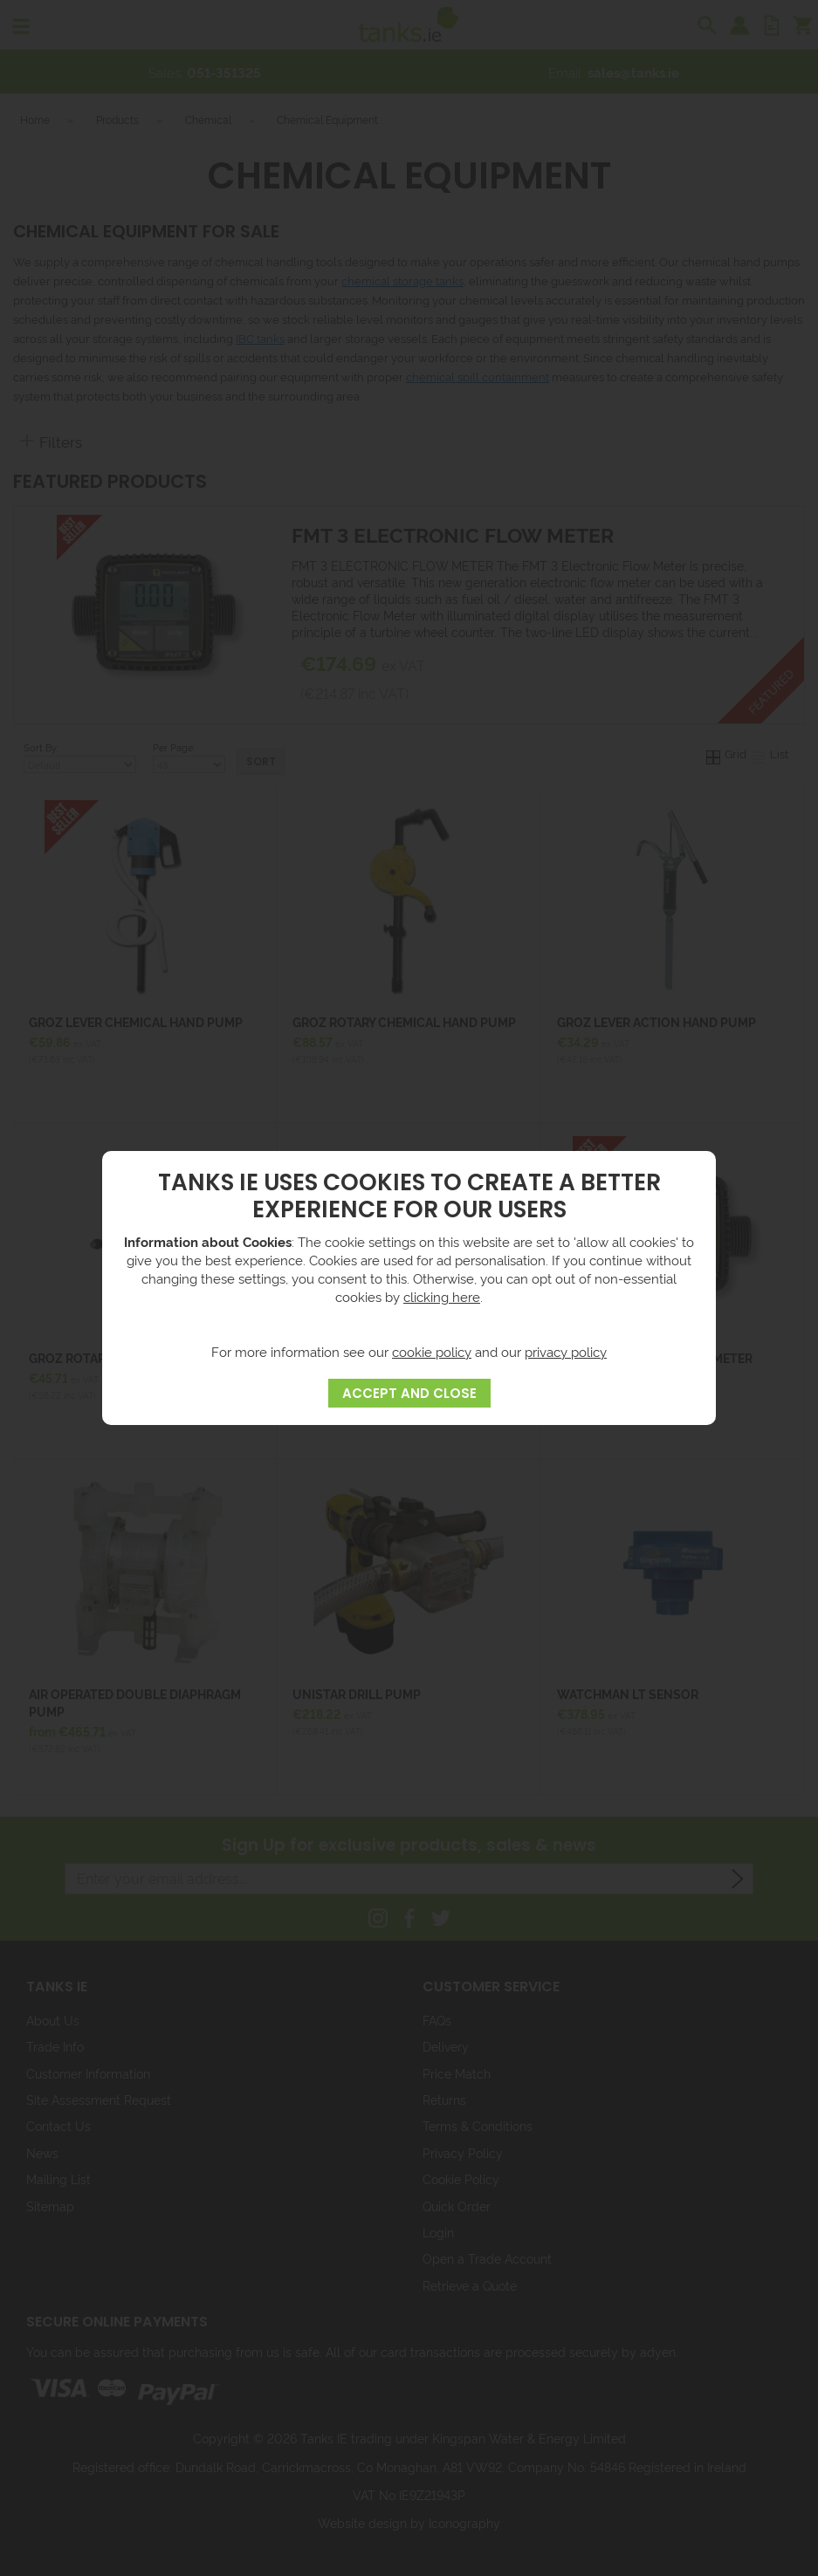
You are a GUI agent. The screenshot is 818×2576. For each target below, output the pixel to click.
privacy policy (566, 1351)
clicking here (441, 1296)
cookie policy (431, 1351)
